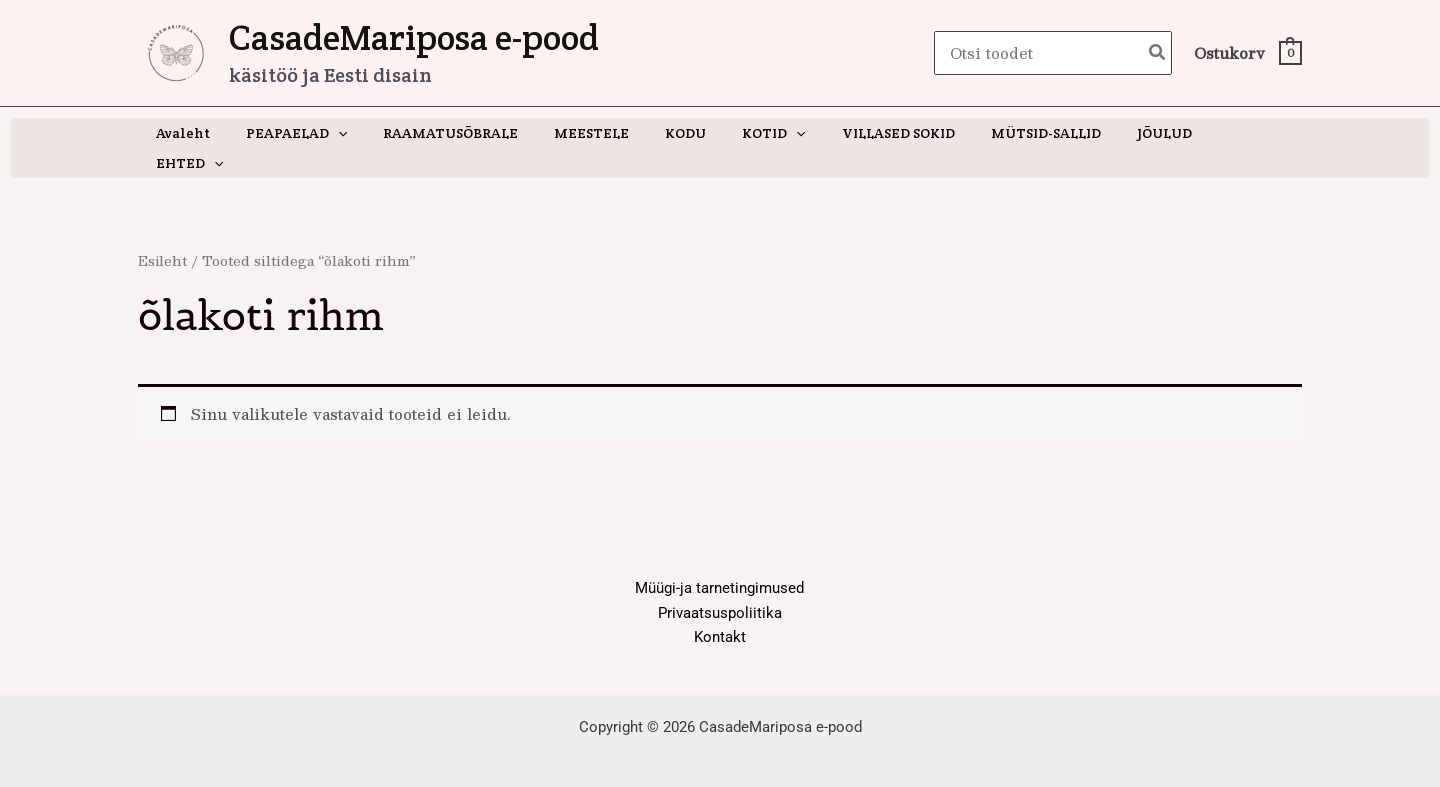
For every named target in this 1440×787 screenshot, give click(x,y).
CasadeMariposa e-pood (414, 37)
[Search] (1158, 53)
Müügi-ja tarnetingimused (719, 558)
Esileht (163, 230)
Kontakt (720, 608)
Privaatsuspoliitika (720, 583)
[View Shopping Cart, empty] (1247, 53)
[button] (360, 133)
